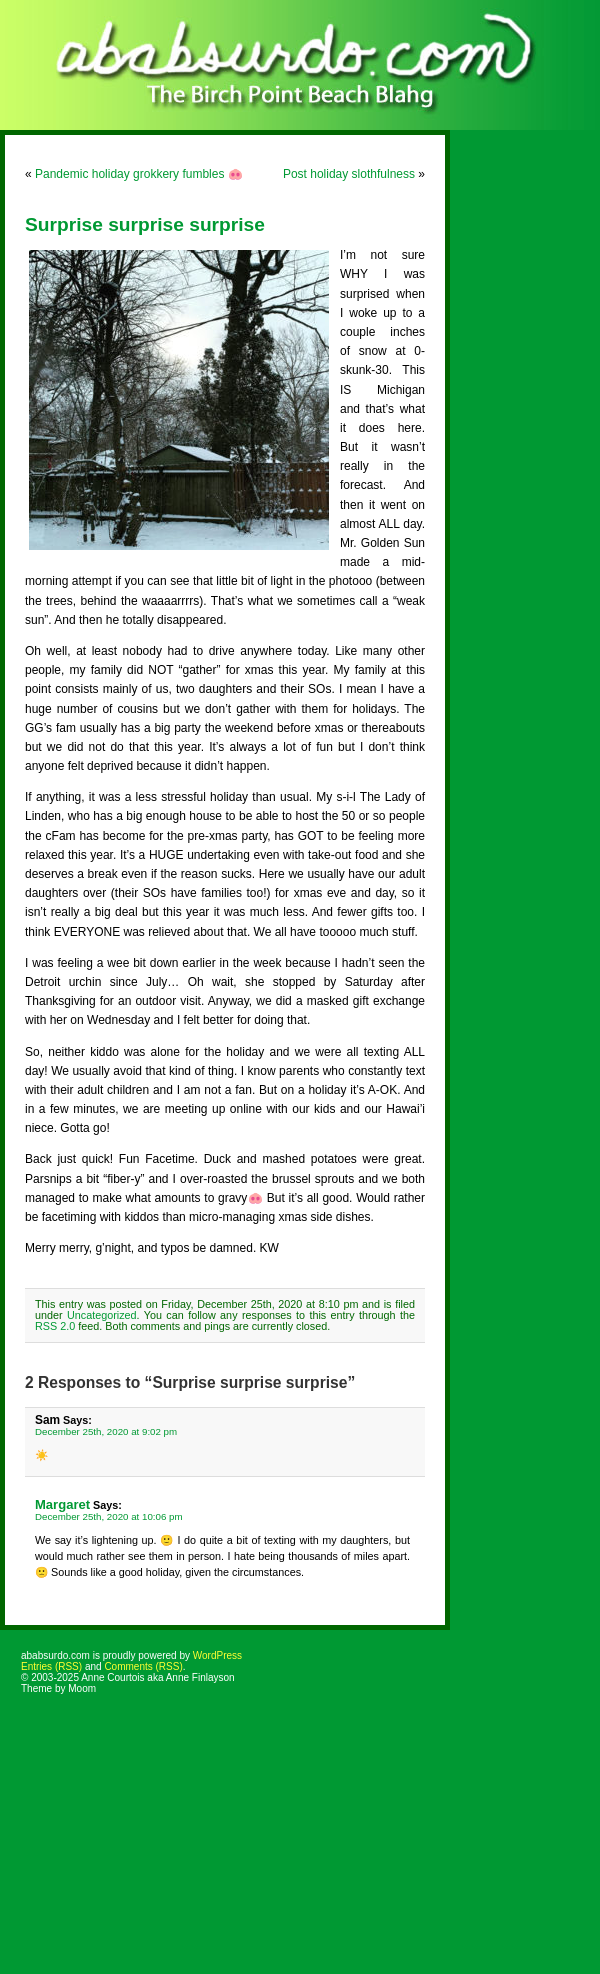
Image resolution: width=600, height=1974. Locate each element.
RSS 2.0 (55, 1326)
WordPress (217, 1655)
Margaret (62, 1504)
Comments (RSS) (143, 1666)
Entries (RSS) (51, 1666)
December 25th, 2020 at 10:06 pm (109, 1516)
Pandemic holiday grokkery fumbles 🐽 (139, 174)
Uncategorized (102, 1315)
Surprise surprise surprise (145, 224)
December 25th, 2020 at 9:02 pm (106, 1431)
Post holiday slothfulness (349, 174)
